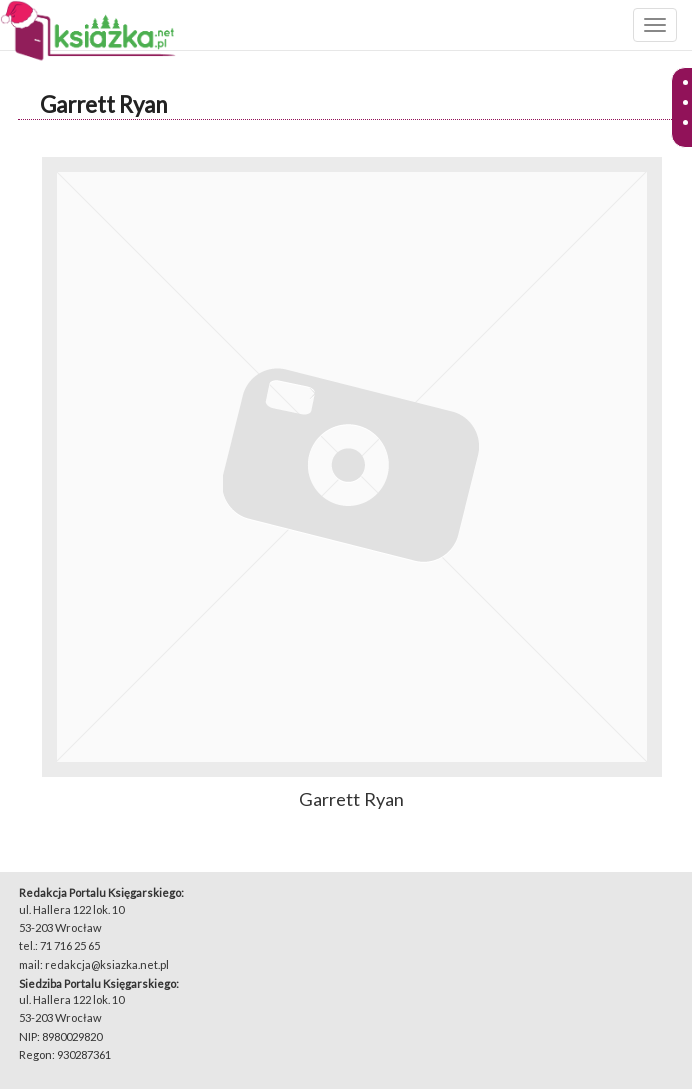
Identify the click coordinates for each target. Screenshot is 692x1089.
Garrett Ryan (103, 104)
